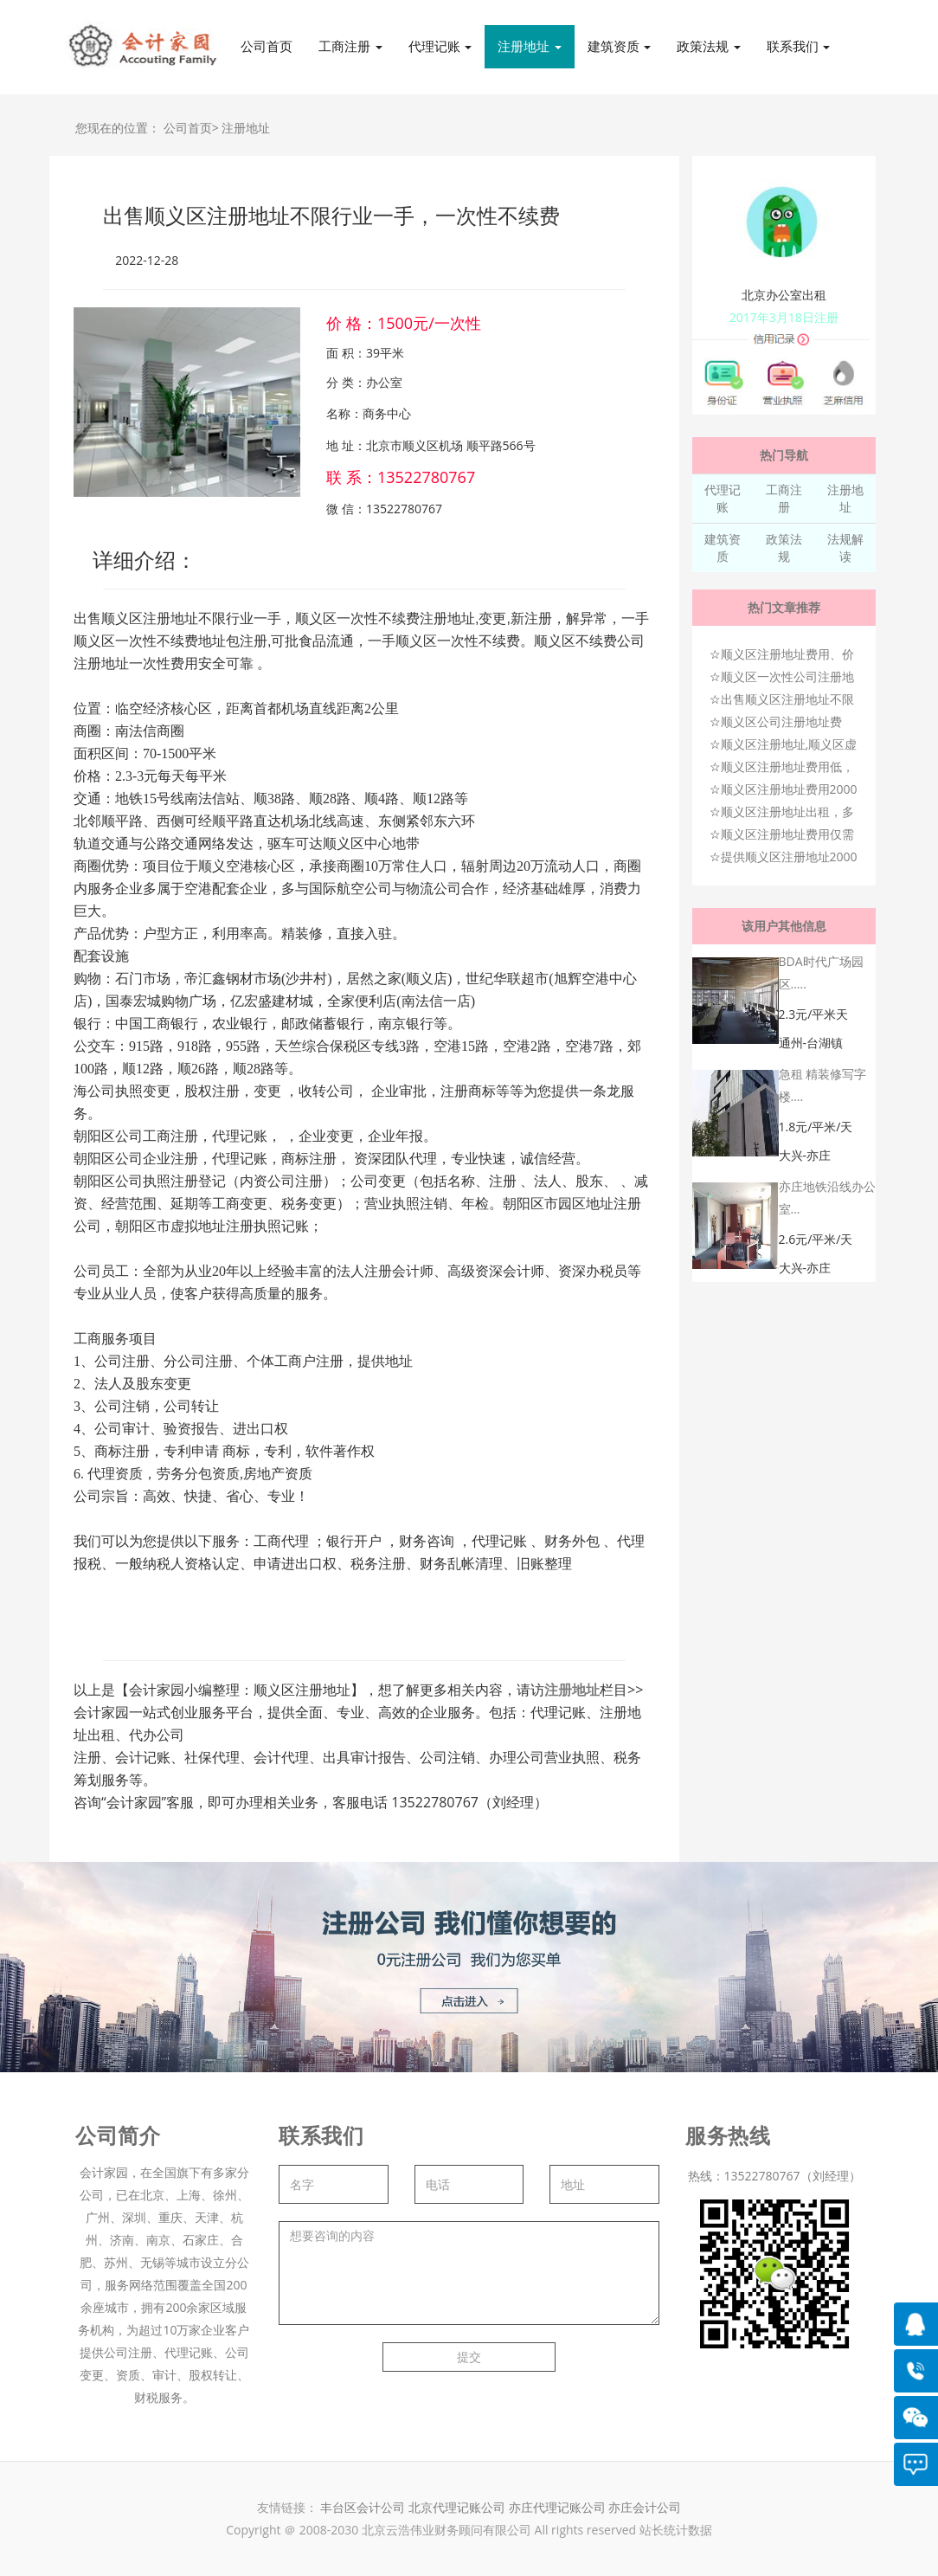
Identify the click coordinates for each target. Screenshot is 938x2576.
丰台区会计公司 (362, 2507)
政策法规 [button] (709, 46)
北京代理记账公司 (456, 2507)
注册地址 (246, 127)
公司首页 (266, 46)
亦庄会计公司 (644, 2507)
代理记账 (722, 498)
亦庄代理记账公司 (559, 2507)
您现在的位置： (117, 127)
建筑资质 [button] (620, 46)
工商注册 (784, 498)
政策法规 (784, 547)
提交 (469, 2356)
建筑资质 (722, 547)
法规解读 (845, 547)
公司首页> (191, 127)
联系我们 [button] (799, 46)
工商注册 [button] (350, 46)
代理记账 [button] (440, 46)
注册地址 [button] (530, 46)
